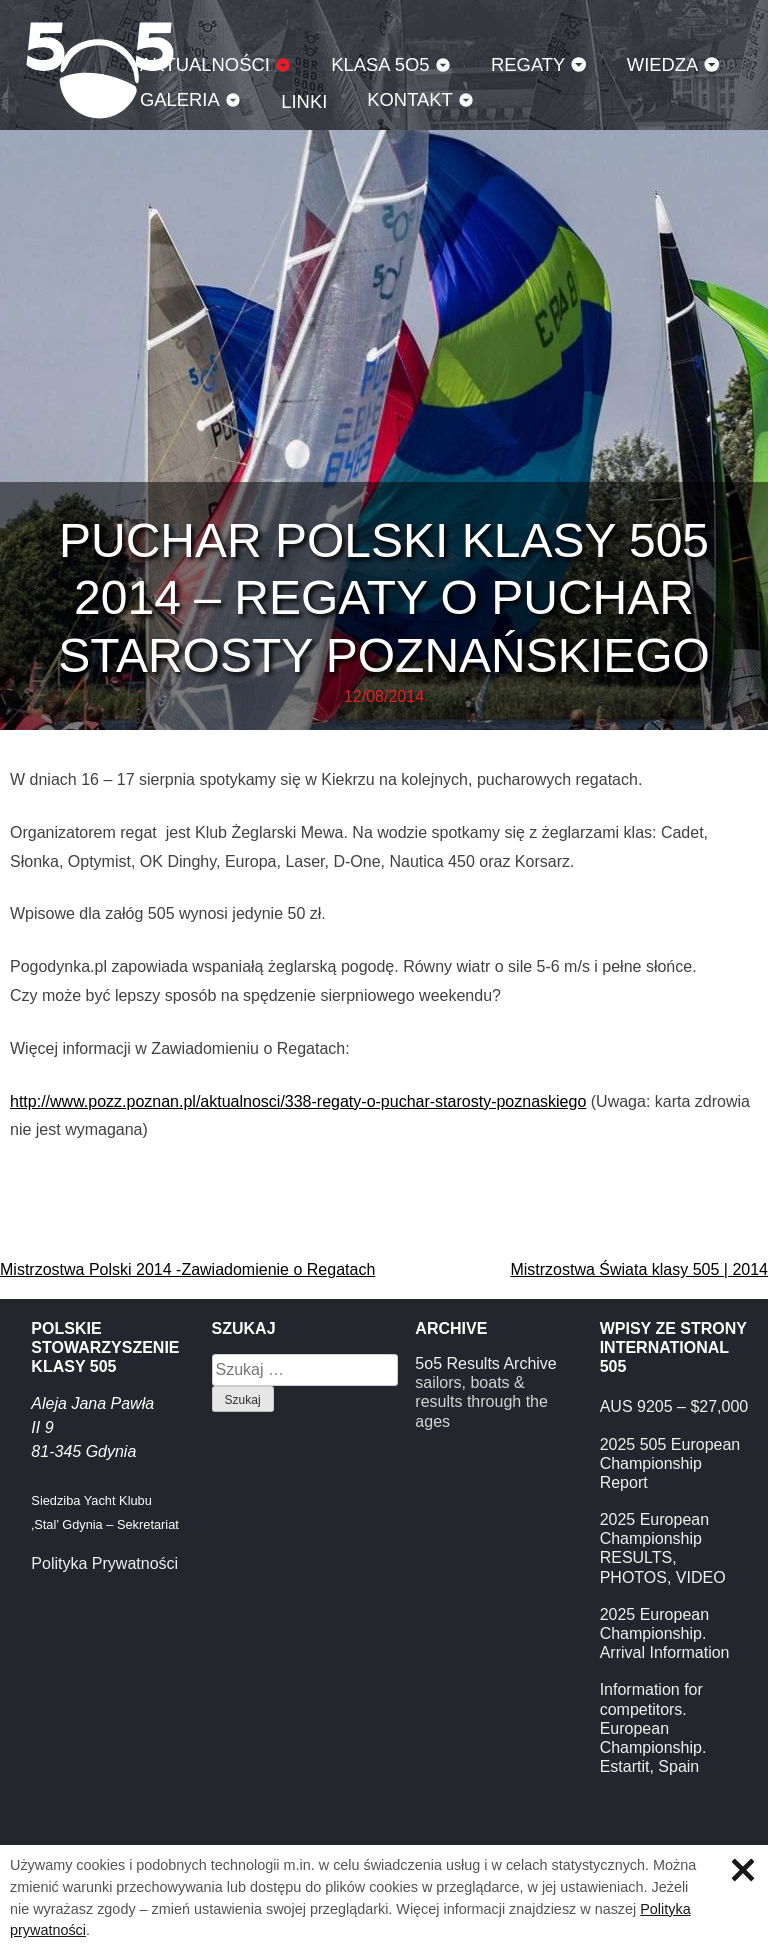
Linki (304, 101)
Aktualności (205, 64)
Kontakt (410, 99)
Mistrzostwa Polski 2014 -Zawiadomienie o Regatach (187, 1269)
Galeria (180, 99)
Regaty (528, 64)
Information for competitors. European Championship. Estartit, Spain (653, 1728)
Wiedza (663, 64)
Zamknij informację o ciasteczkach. (743, 1870)
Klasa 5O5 (380, 64)
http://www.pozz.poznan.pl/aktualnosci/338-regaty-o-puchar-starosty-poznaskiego (298, 1101)
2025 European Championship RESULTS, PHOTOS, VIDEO (663, 1548)
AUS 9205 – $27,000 (674, 1406)
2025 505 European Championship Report (670, 1463)
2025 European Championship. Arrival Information (665, 1633)
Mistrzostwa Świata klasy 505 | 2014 (639, 1269)
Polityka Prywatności (104, 1563)
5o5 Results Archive (485, 1363)
